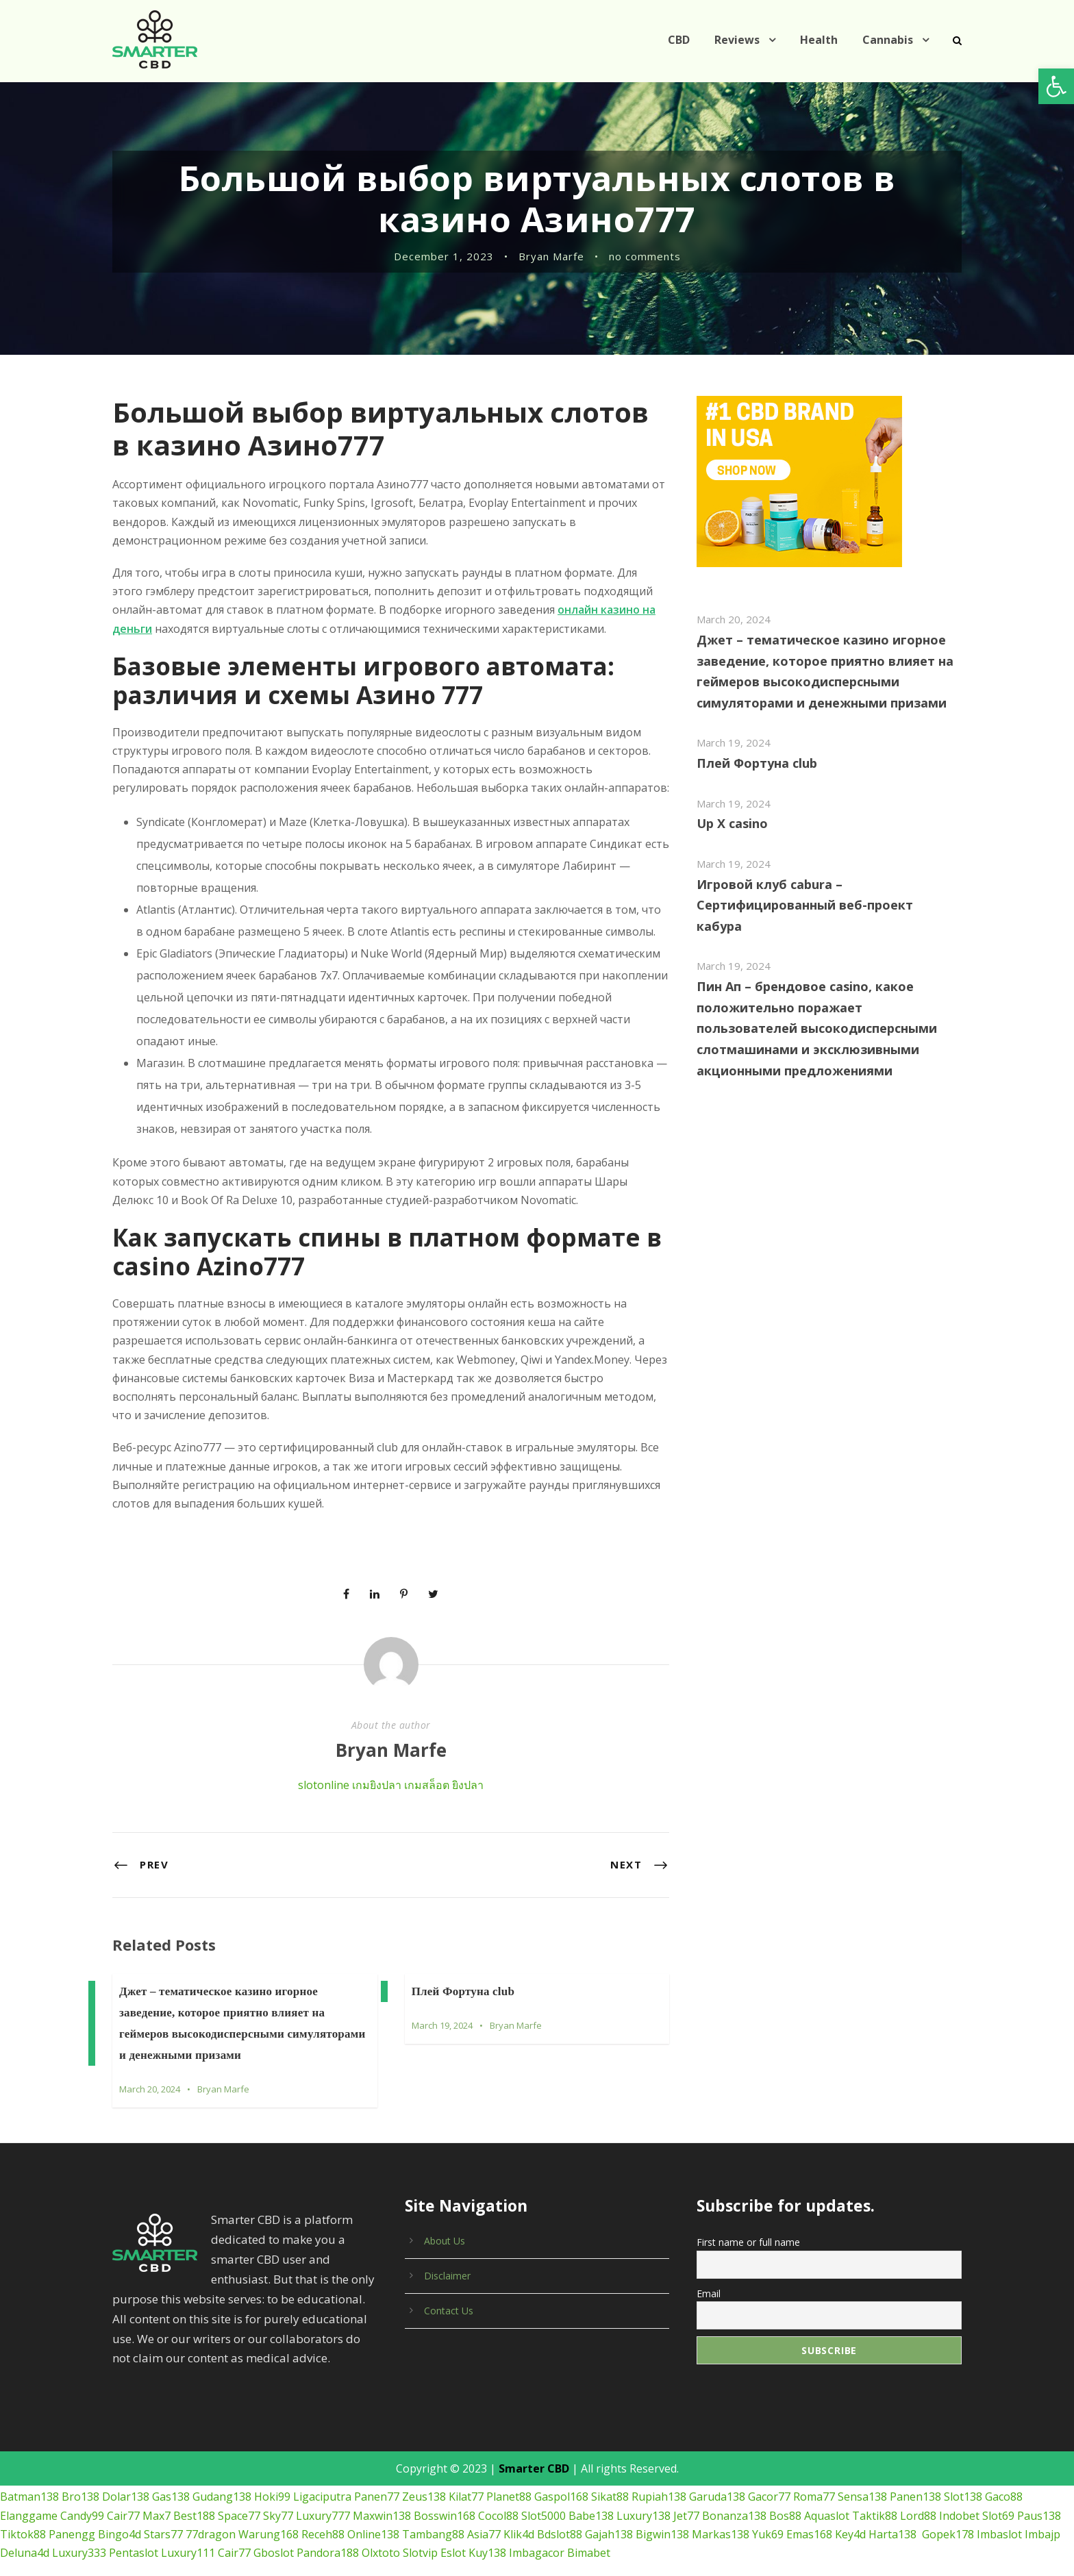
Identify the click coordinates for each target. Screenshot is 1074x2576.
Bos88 (785, 2496)
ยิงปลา (468, 1766)
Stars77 (163, 2515)
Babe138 (591, 2496)
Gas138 (171, 2478)
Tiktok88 (23, 2515)
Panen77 (376, 2478)
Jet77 (686, 2496)
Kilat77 (466, 2478)
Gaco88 (1004, 2478)
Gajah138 (609, 2515)
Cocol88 (498, 2496)
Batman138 (29, 2478)
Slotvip (420, 2534)
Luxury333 (79, 2534)
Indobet (959, 2496)
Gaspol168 (561, 2478)
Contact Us (448, 2292)
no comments (645, 256)
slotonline (323, 1766)
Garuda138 (717, 2478)
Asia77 (484, 2515)
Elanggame (29, 2496)
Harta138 (892, 2515)
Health (819, 39)
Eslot (453, 2534)
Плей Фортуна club (463, 1972)
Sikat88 (610, 2478)
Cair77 (123, 2496)
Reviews (737, 39)
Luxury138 (643, 2496)
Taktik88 (874, 2496)
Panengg (72, 2515)
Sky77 (278, 2496)
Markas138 (720, 2515)
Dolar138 (125, 2478)
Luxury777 (323, 2496)
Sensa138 (862, 2478)
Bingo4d (119, 2515)
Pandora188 (328, 2534)
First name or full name (748, 2223)
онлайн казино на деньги (505, 609)
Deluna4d (24, 2534)
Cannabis (887, 39)
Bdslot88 (559, 2515)
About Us (444, 2222)
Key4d (850, 2515)
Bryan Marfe (551, 256)
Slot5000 (543, 2496)
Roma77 (814, 2478)
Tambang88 (433, 2515)
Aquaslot (826, 2496)
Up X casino (732, 823)
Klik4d (518, 2515)
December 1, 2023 (444, 256)
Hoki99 (272, 2478)
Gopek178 (948, 2515)
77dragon (211, 2515)
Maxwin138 (382, 2496)
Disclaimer (447, 2257)
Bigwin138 (662, 2515)
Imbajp (1042, 2515)
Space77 (239, 2496)
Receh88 (323, 2515)
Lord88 (918, 2496)
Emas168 (809, 2515)
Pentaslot (133, 2534)
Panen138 (915, 2478)
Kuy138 (487, 2534)
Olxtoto (381, 2534)
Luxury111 (188, 2534)
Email (709, 2274)
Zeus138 (424, 2478)
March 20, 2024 (149, 2070)
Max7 (156, 2496)
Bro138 (80, 2478)
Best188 (194, 2496)
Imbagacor (536, 2534)
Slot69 (998, 2496)
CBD (679, 39)
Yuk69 (768, 2515)
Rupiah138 (659, 2478)
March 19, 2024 (442, 2007)
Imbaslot (999, 2515)
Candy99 (82, 2496)
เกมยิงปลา (376, 1766)
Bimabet (588, 2534)
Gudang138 (221, 2478)
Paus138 (1039, 2496)
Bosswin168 (444, 2496)
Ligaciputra (322, 2478)
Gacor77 (769, 2478)
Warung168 (268, 2515)
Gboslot (273, 2534)
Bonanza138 (734, 2496)
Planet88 (509, 2478)
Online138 (373, 2515)
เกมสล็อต (426, 1766)
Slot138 (963, 2478)
